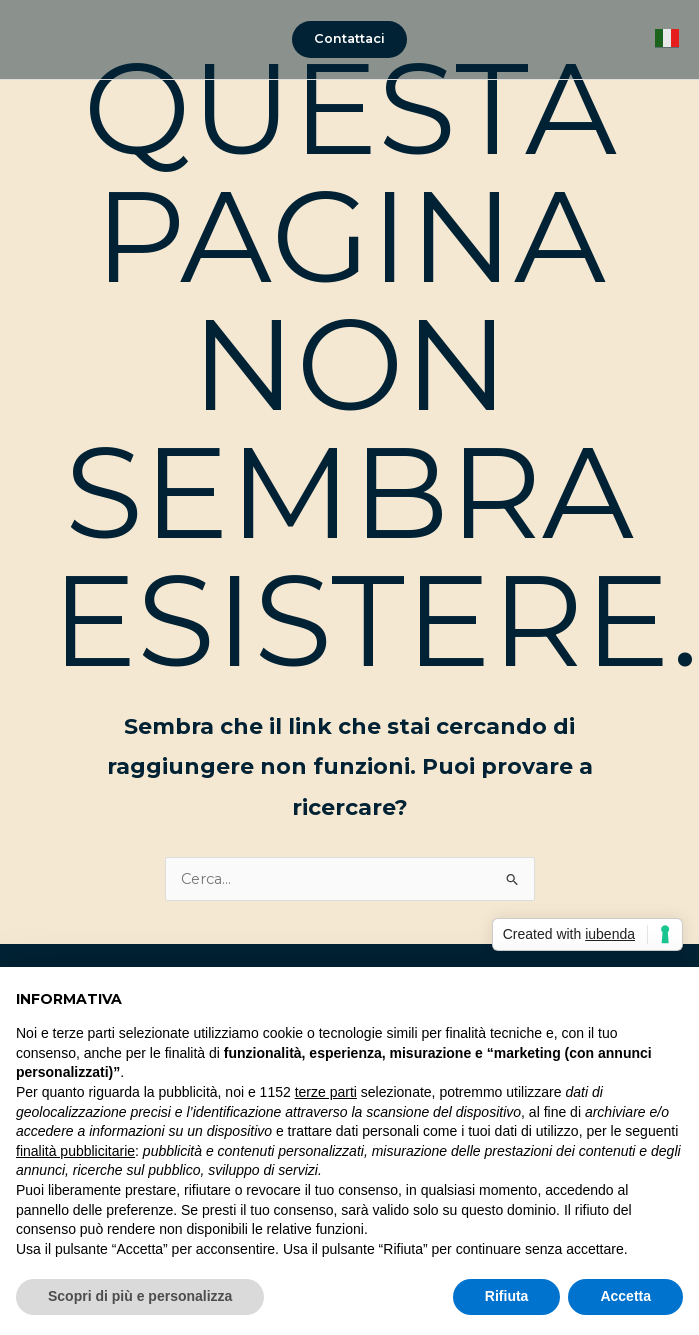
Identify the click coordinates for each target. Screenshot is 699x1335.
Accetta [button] (625, 1296)
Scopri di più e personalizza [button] (140, 1296)
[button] (349, 39)
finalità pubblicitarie (75, 1151)
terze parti (326, 1092)
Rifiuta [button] (507, 1296)
